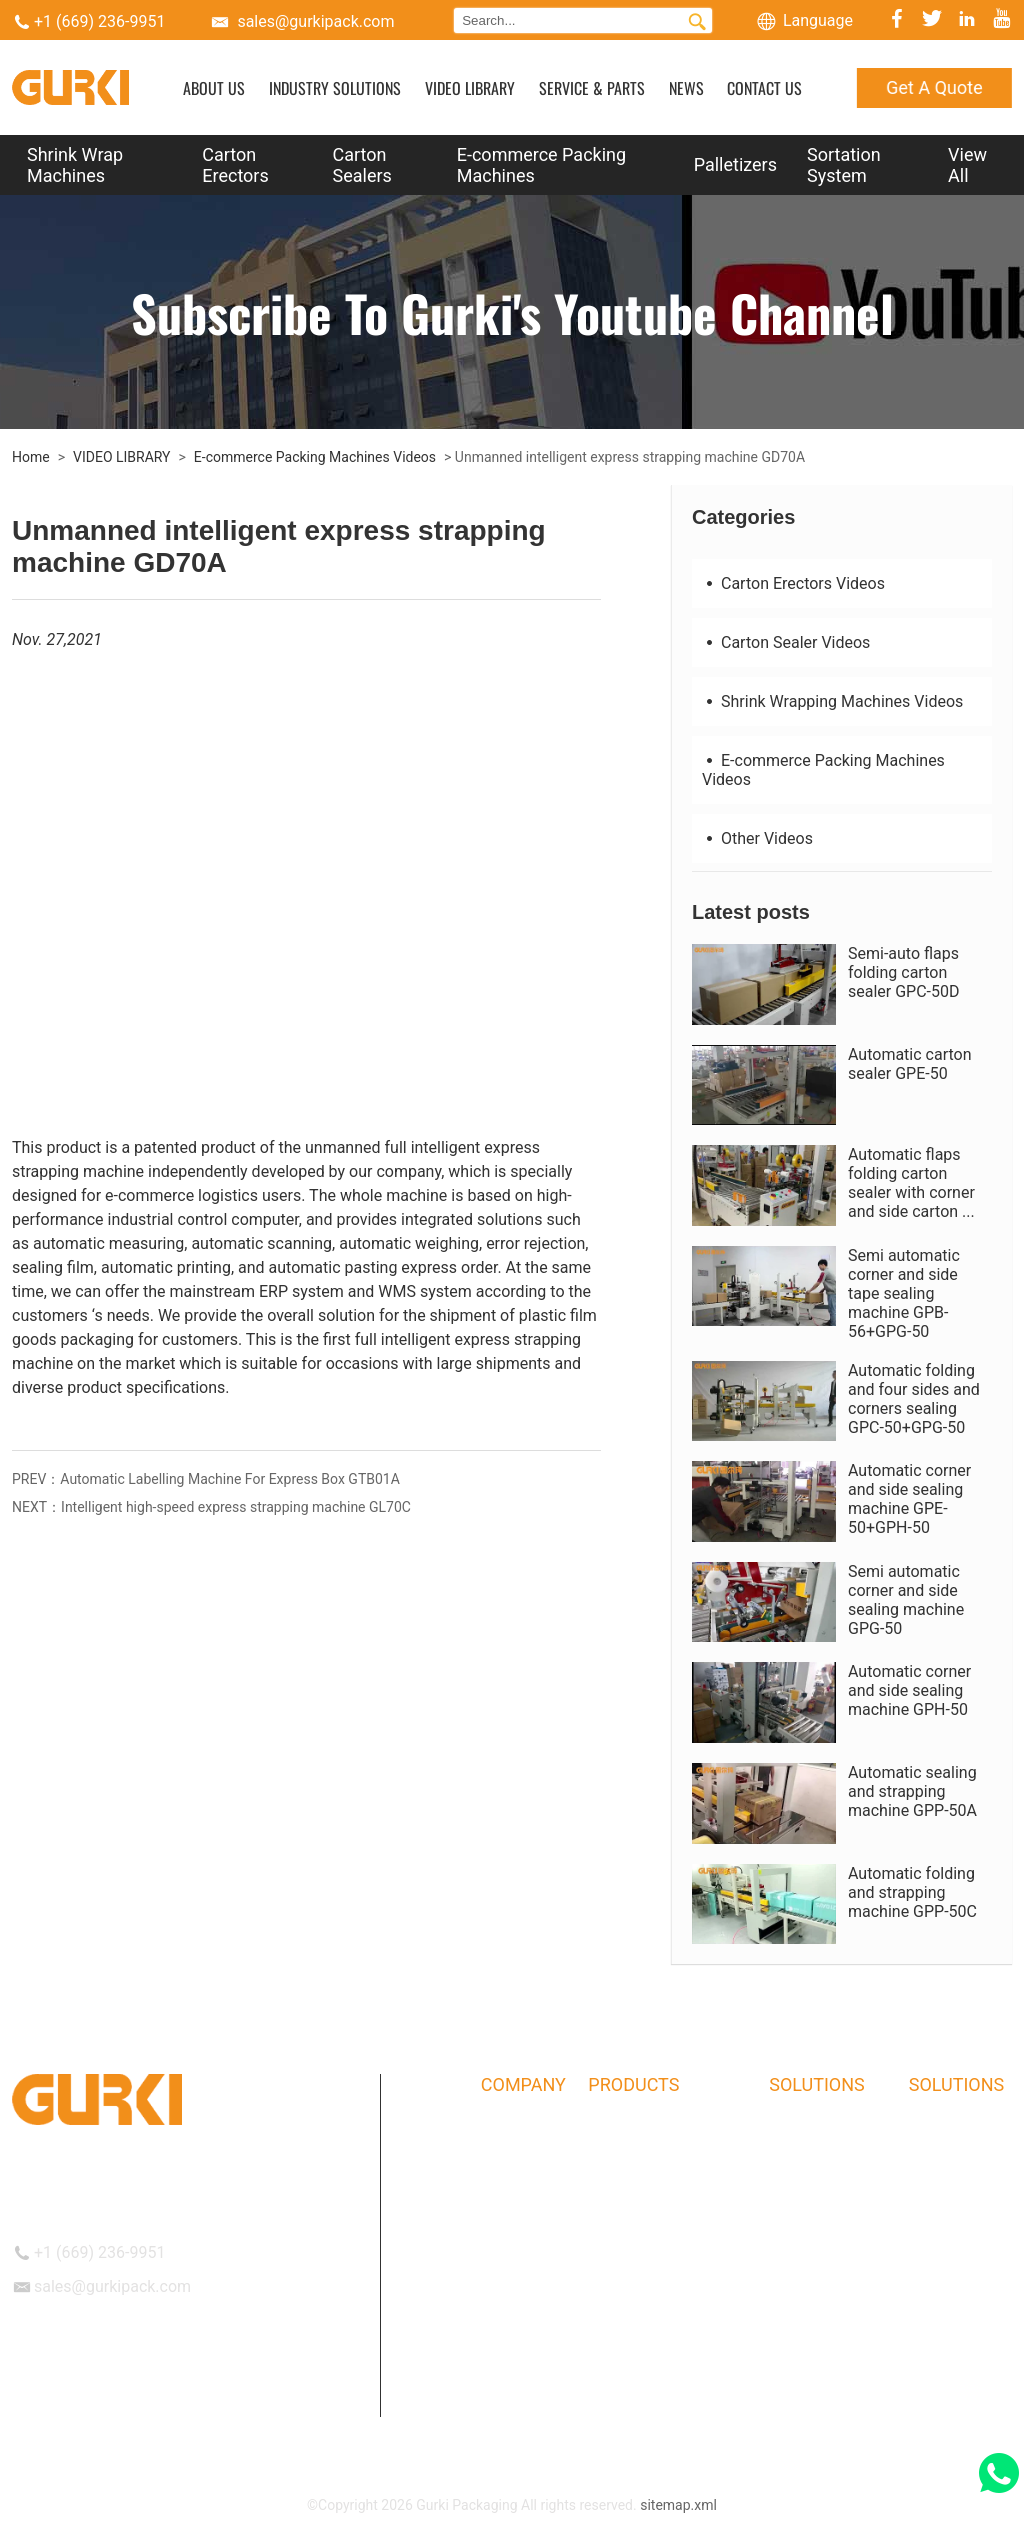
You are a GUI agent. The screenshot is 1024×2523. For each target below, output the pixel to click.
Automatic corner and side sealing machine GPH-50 (909, 1690)
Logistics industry (824, 2135)
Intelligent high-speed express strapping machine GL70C (236, 1507)
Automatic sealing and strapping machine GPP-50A (912, 1791)
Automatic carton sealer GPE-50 (910, 1064)
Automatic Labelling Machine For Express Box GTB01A (230, 1479)
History (503, 2174)
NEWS (686, 88)
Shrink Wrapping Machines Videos (832, 701)
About (499, 2135)
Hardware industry (826, 2271)
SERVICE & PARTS (592, 88)
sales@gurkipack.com (315, 21)
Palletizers (735, 164)
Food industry (811, 2310)
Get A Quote (934, 87)
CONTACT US (764, 88)
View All (967, 165)
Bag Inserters (629, 2388)
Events (501, 2349)
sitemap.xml (678, 2505)
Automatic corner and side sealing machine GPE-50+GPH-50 (909, 1499)
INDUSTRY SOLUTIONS (335, 88)
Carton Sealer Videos (786, 642)
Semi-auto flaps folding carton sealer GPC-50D (904, 972)
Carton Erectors (235, 165)
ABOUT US (214, 88)
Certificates (517, 2252)
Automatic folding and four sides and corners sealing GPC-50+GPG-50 (914, 1399)
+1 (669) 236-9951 (99, 21)
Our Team (511, 2213)
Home (31, 457)
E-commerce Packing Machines (541, 165)
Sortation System (844, 165)
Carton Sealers (362, 165)
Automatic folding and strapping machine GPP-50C (912, 1892)
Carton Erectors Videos (793, 583)
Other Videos (757, 838)
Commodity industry (832, 2232)
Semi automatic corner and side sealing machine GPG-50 (906, 1600)
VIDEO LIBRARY (470, 88)
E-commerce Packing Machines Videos (315, 457)
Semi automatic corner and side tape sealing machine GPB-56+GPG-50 (904, 1293)
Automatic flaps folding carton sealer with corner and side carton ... (911, 1183)
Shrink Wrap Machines (75, 165)
